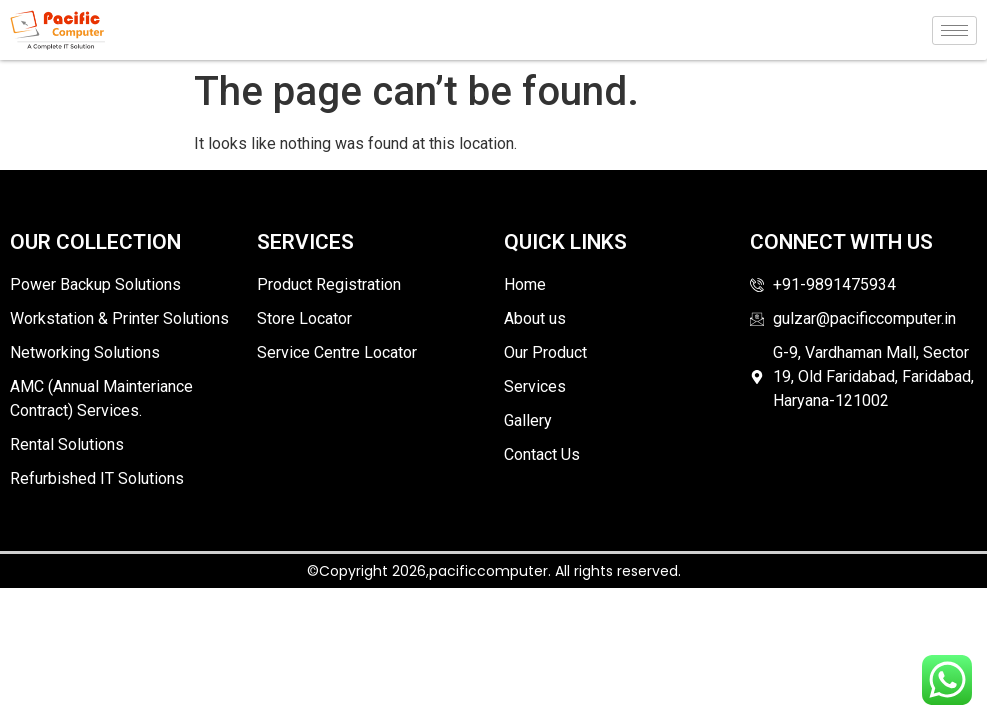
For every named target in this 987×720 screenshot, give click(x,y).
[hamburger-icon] (954, 30)
